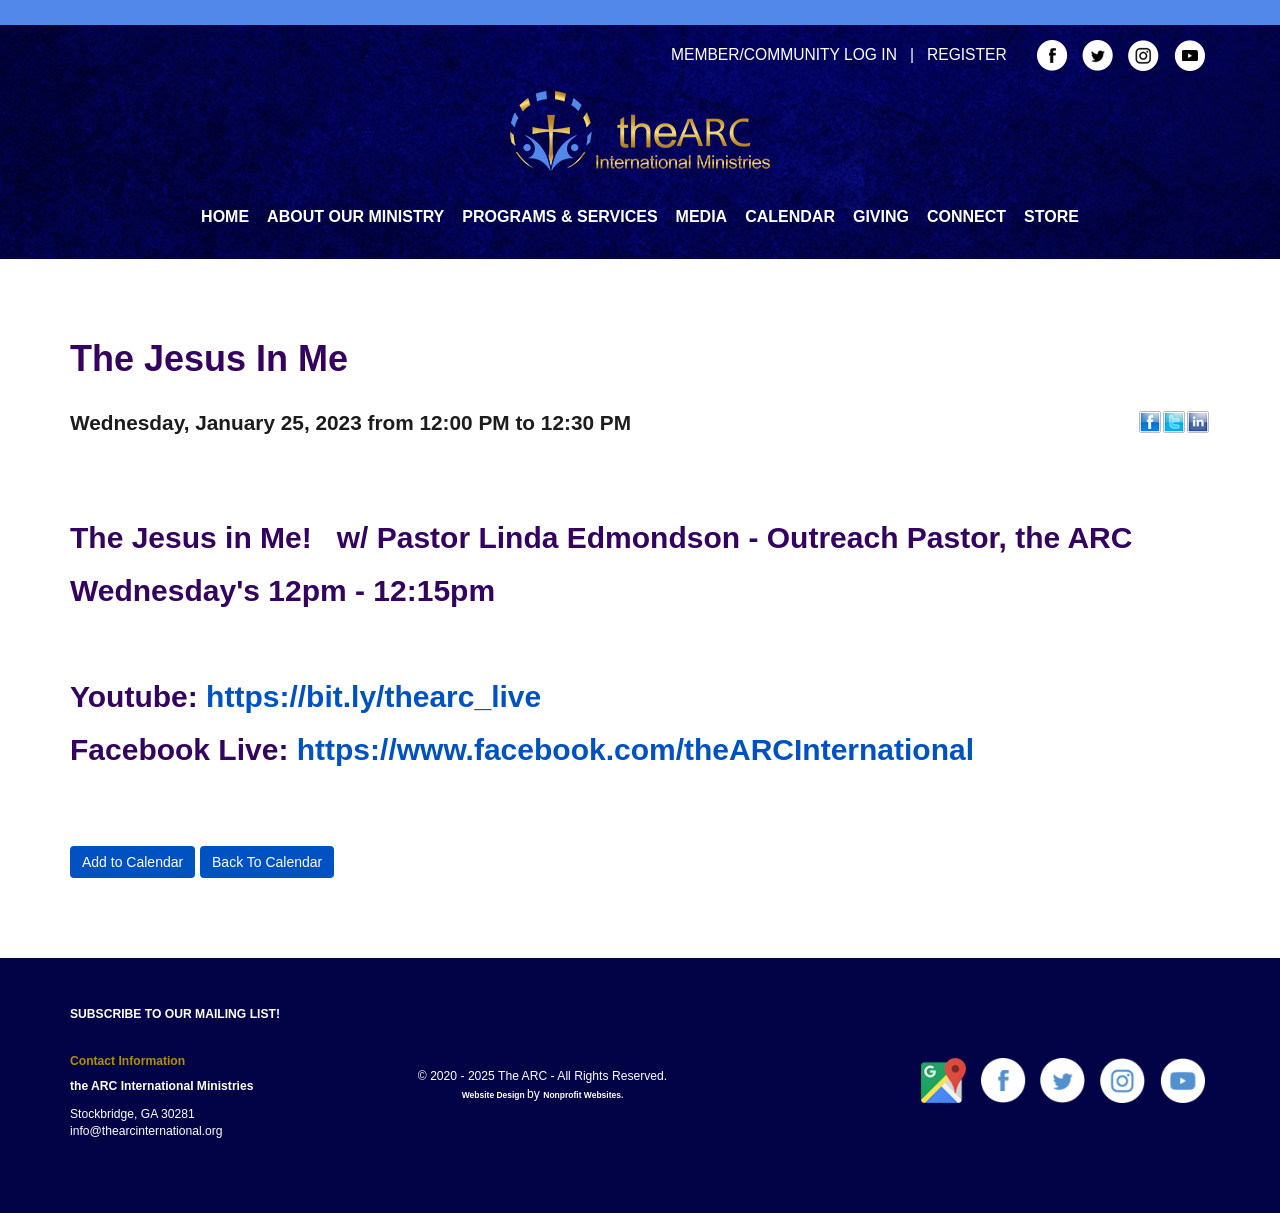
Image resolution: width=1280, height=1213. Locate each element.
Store (1051, 216)
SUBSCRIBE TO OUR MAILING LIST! (175, 1014)
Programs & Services (559, 216)
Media (702, 216)
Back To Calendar (267, 862)
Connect (966, 216)
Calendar (790, 216)
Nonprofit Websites (582, 1095)
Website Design (494, 1095)
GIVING (881, 216)
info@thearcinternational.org (146, 1131)
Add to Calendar (132, 862)
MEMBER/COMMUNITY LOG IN (784, 54)
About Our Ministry (355, 216)
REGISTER (967, 54)
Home (225, 216)
